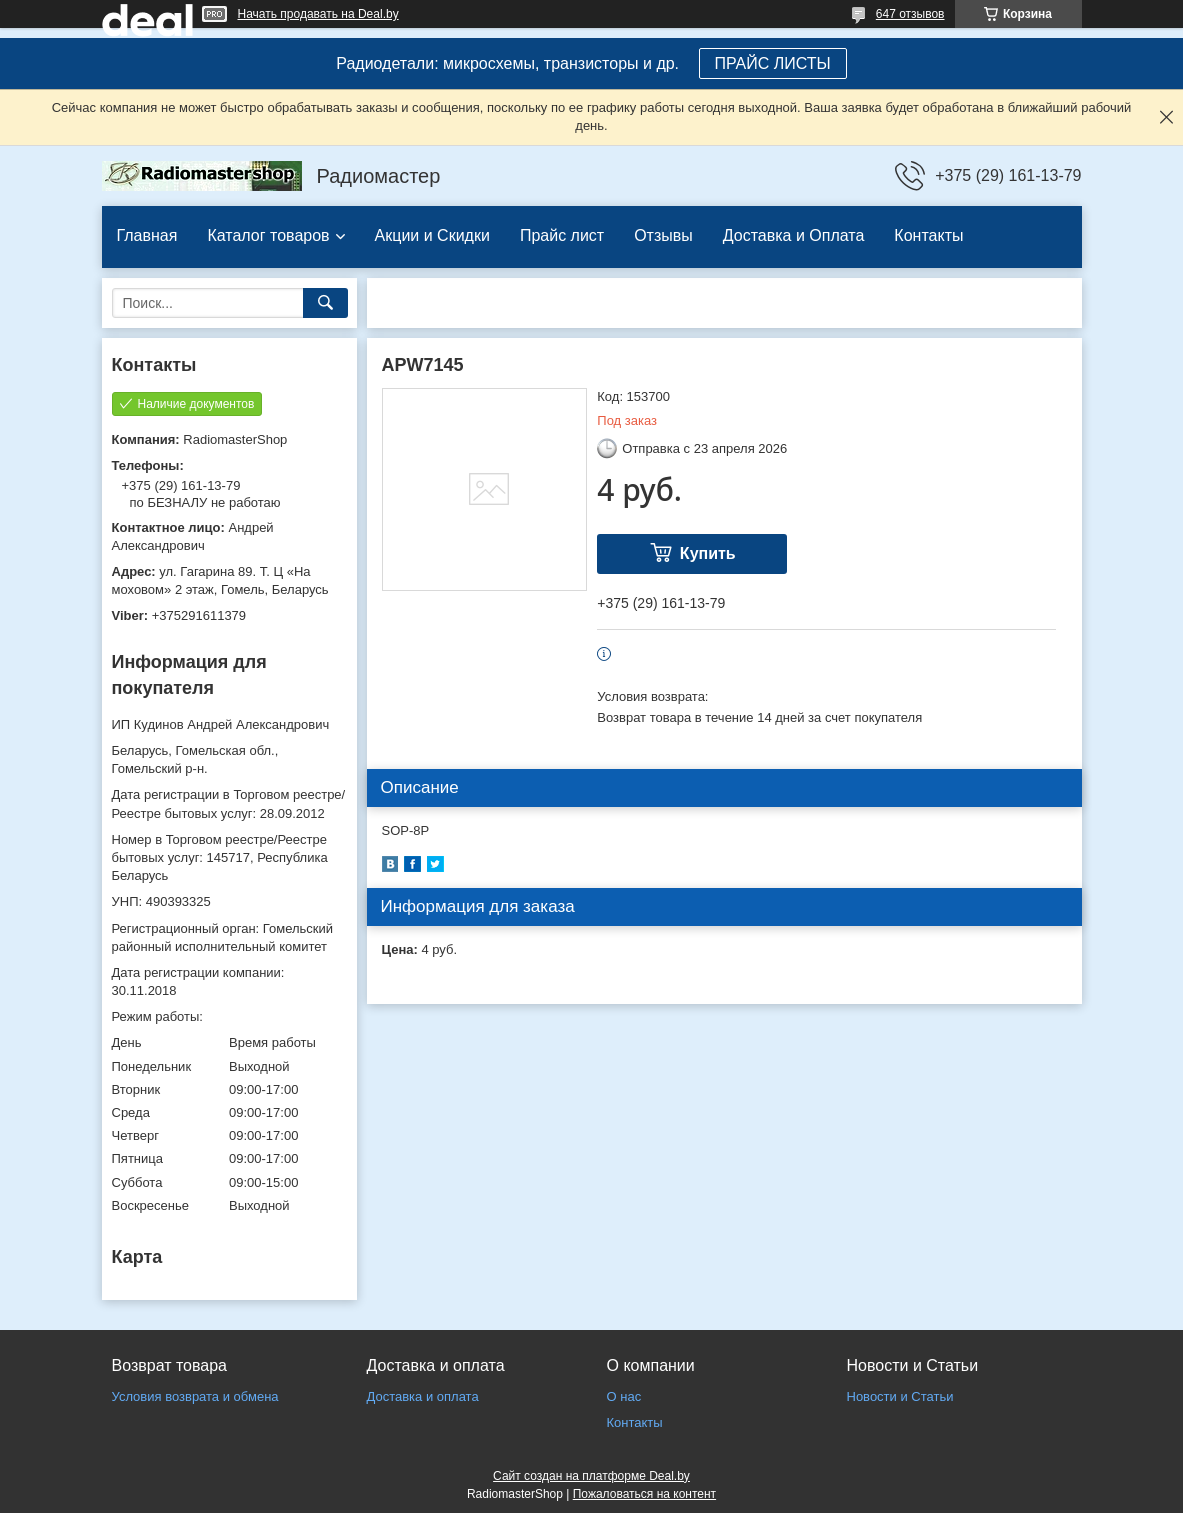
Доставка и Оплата (794, 235)
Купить (708, 553)
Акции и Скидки (432, 235)
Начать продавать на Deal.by (318, 14)
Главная (147, 235)
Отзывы (663, 235)
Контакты (928, 235)
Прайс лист (562, 235)
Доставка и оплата (423, 1396)
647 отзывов (910, 14)
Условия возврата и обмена (195, 1396)
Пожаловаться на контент (644, 1494)
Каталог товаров (268, 235)
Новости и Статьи (900, 1396)
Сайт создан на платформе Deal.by (591, 1476)
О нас (624, 1396)
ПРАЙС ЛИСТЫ (773, 63)
